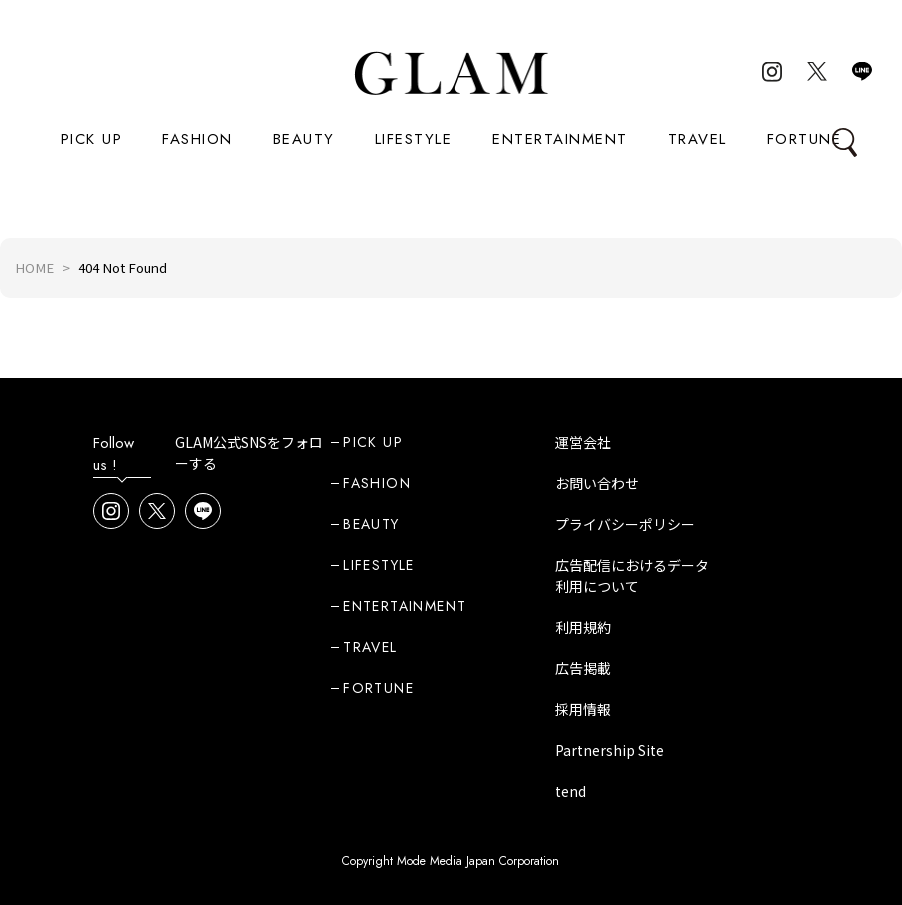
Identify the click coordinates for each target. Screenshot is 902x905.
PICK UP (92, 139)
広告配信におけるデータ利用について (632, 575)
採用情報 (583, 709)
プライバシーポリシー (625, 524)
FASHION (197, 139)
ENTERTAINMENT (560, 139)
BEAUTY (304, 139)
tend (570, 791)
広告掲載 (583, 668)
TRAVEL (697, 139)
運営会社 (583, 442)
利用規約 (583, 627)
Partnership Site (609, 750)
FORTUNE (804, 139)
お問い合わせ (597, 483)
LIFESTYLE (414, 139)
